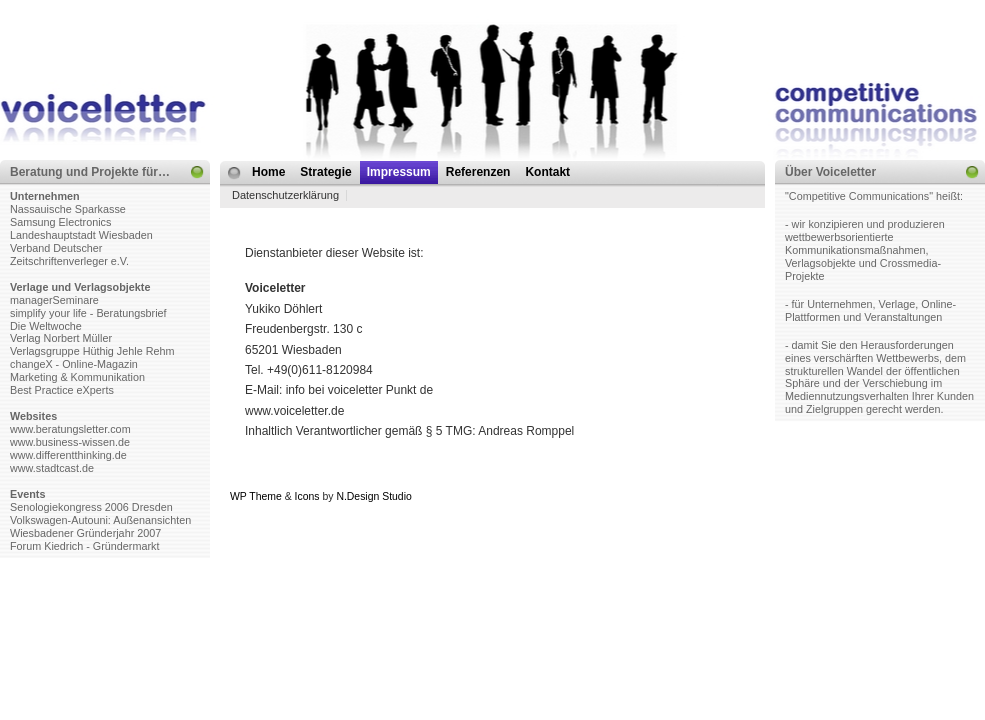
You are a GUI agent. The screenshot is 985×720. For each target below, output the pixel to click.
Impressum (399, 172)
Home (268, 172)
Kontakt (547, 172)
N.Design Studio (373, 496)
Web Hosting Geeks (686, 496)
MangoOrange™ (527, 496)
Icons (307, 496)
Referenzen (478, 172)
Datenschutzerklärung (285, 195)
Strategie (325, 172)
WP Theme (256, 496)
